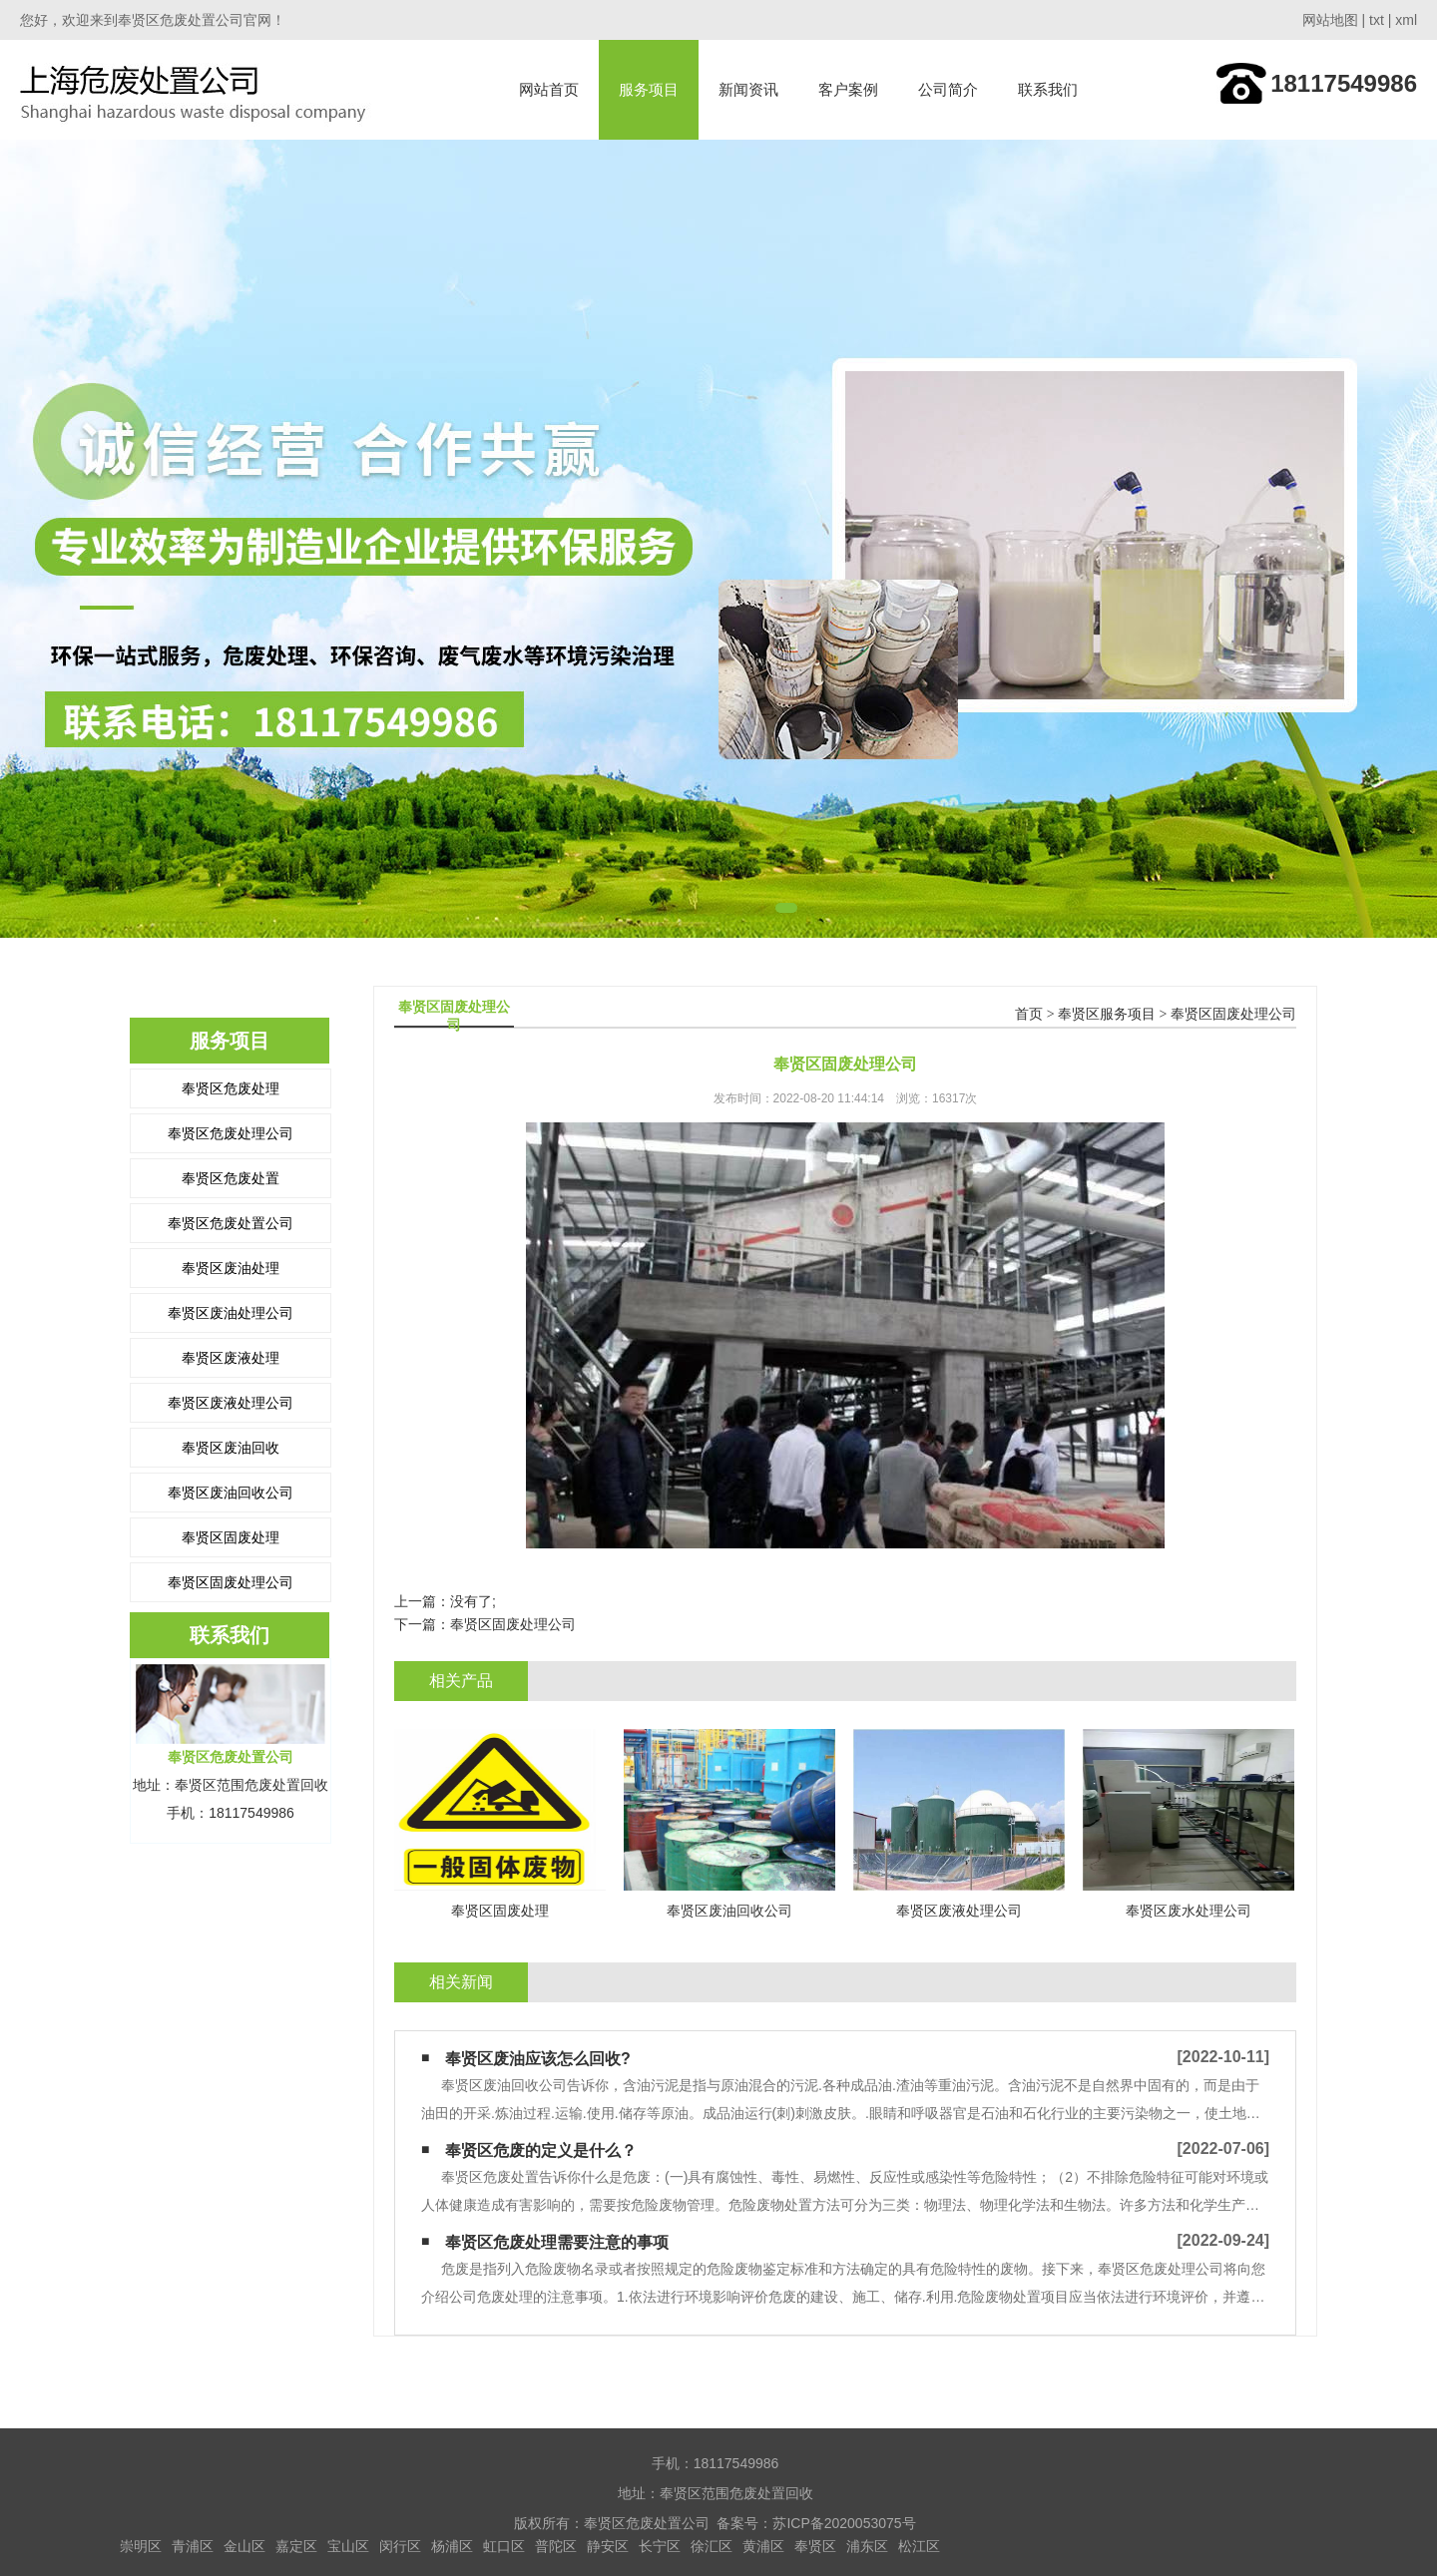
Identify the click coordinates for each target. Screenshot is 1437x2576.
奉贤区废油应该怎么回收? (538, 2058)
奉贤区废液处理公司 (230, 1403)
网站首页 (549, 89)
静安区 (608, 2546)
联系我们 (1048, 89)
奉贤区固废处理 (230, 1537)
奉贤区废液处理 (230, 1358)
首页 (1029, 1014)
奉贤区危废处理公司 (230, 1133)
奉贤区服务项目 (1107, 1014)
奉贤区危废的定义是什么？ (541, 2150)
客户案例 (848, 89)
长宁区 (660, 2546)
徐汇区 (711, 2546)
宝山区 (348, 2546)
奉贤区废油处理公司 (230, 1313)
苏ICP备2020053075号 (843, 2523)
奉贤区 (815, 2546)
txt (1376, 20)
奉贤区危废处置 (230, 1178)
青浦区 (193, 2546)
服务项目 (649, 89)
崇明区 (141, 2546)
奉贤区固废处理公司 (230, 1582)
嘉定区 (296, 2546)
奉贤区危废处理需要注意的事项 (557, 2242)
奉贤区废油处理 (230, 1268)
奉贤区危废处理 (230, 1088)
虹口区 (504, 2546)
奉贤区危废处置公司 (230, 1223)
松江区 (919, 2546)
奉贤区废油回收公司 (230, 1493)
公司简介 (948, 89)
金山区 (244, 2546)
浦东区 (867, 2546)
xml (1406, 20)
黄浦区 (763, 2546)
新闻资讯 (748, 89)
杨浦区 (452, 2546)
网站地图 (1330, 20)
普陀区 (556, 2546)
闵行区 (400, 2546)
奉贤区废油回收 (230, 1448)
